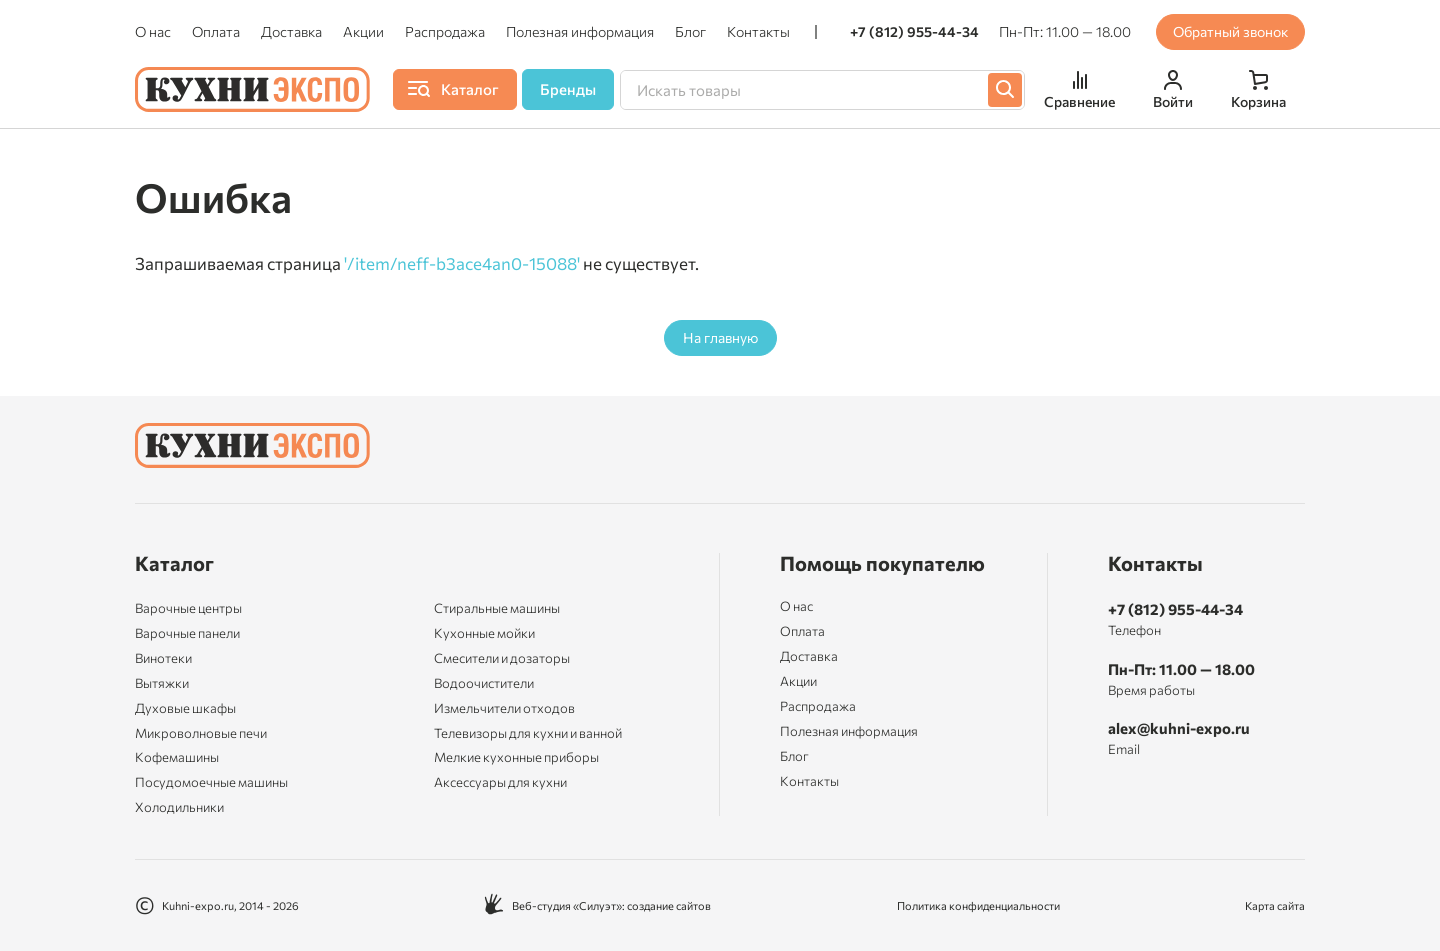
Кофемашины (177, 757)
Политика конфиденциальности (978, 905)
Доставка (291, 32)
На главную (720, 337)
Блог (690, 32)
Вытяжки (162, 683)
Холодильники (179, 807)
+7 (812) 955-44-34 (914, 32)
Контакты (758, 32)
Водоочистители (484, 683)
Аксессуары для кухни (500, 782)
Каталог (174, 563)
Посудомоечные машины (211, 782)
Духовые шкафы (185, 708)
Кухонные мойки (484, 633)
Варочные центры (188, 608)
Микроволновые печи (201, 733)
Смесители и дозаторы (502, 658)
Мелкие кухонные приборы (516, 757)
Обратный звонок (1230, 31)
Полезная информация (580, 32)
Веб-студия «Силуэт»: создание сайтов (597, 905)
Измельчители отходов (504, 708)
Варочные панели (187, 633)
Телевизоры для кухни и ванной (528, 733)
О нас (153, 32)
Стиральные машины (497, 608)
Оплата (216, 32)
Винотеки (163, 658)
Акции (363, 32)
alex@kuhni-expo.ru (1179, 728)
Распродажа (445, 32)
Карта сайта (1275, 905)
